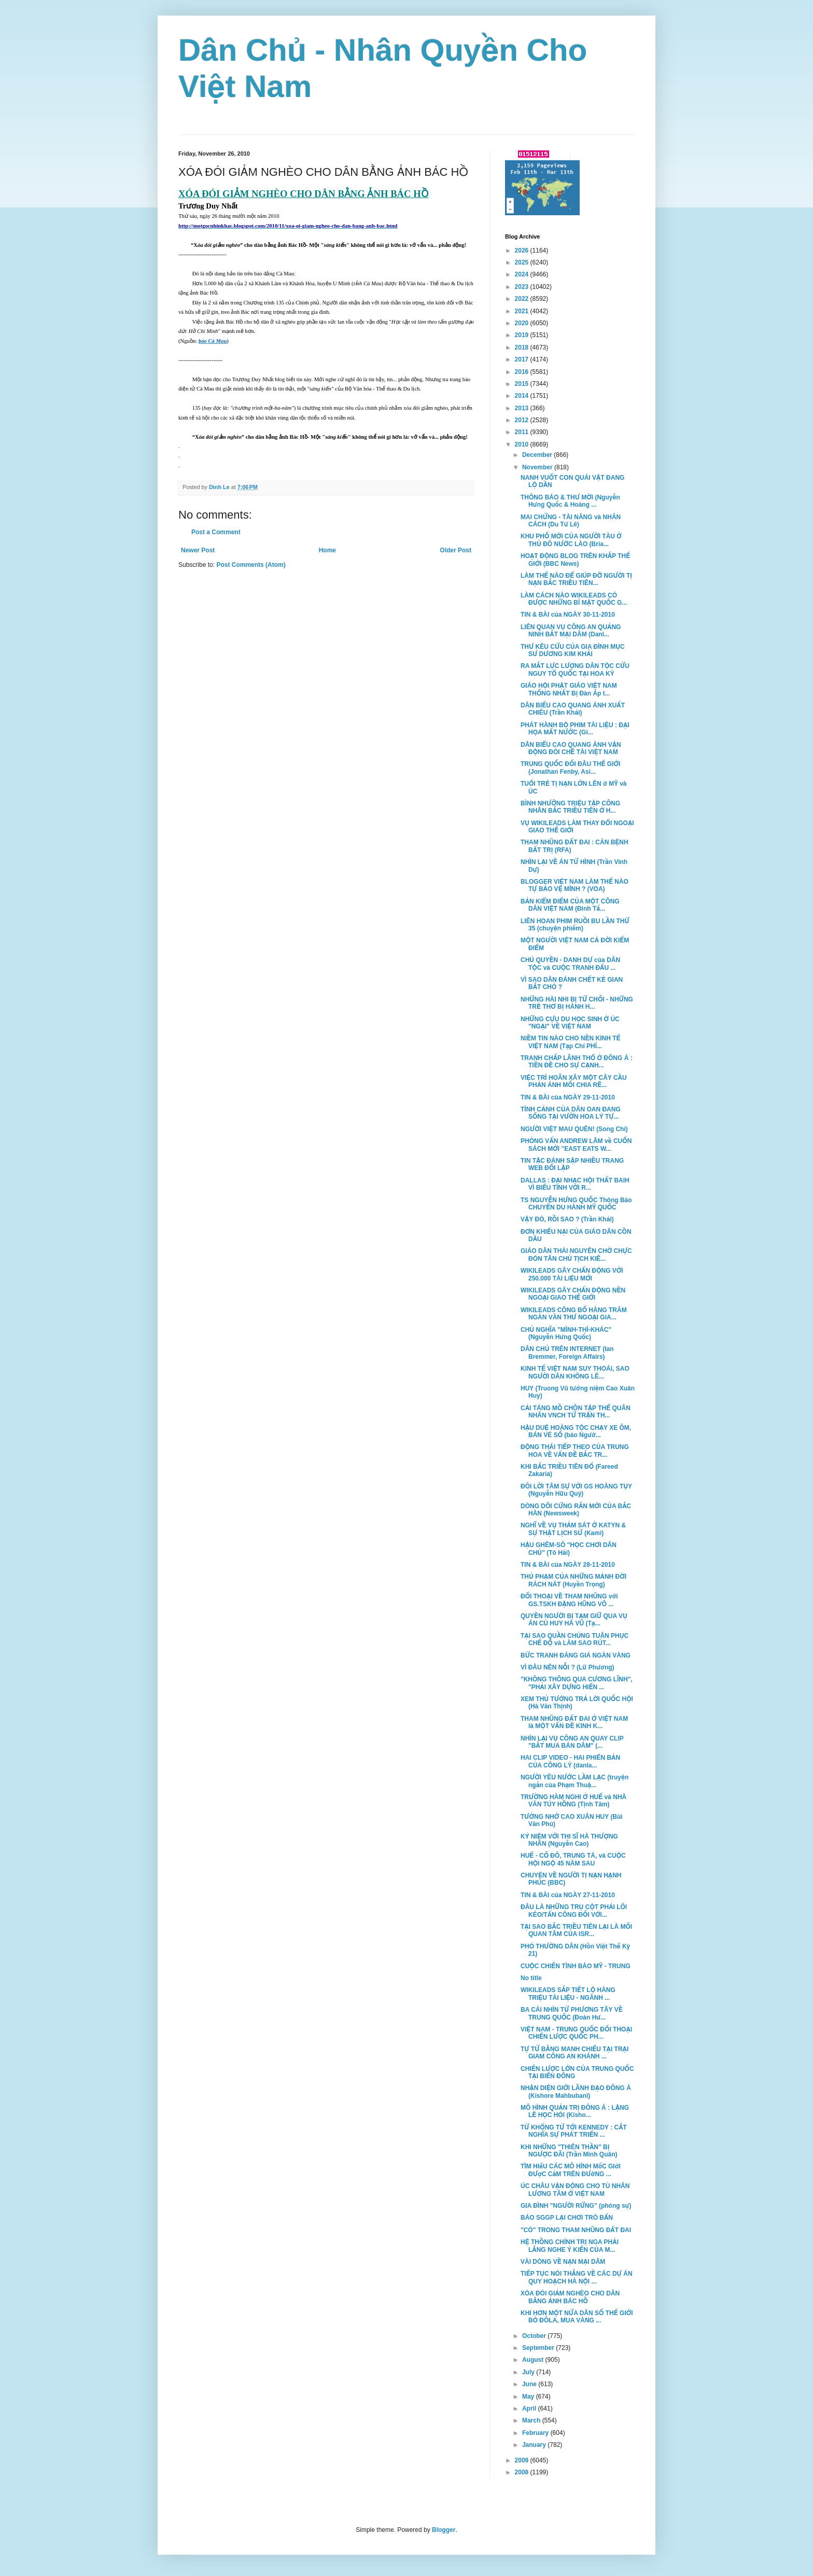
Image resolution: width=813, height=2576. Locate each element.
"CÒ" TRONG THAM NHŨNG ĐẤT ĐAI (576, 2230)
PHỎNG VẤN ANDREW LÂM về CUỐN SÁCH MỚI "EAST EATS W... (576, 1144)
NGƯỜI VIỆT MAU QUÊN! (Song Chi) (574, 1129)
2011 (522, 432)
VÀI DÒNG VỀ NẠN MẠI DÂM (563, 2261)
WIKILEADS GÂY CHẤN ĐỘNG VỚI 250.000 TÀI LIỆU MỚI (572, 1274)
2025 (522, 262)
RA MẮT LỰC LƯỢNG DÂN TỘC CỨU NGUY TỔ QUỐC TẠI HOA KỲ (575, 669)
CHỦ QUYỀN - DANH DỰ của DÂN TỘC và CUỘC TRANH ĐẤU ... (570, 963)
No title (531, 1978)
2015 (522, 383)
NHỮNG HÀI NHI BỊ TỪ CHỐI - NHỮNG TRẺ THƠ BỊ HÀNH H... (577, 1003)
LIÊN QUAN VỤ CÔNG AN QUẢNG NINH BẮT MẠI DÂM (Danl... (571, 630)
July (529, 2372)
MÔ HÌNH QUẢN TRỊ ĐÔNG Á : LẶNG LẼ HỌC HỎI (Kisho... (575, 2111)
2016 (522, 371)
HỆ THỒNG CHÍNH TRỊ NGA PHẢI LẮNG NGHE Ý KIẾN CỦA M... (570, 2245)
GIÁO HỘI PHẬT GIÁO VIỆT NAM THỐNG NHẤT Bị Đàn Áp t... (569, 689)
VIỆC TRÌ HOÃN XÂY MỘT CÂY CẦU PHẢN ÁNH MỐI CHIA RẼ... (574, 1081)
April (530, 2408)
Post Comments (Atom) (250, 564)
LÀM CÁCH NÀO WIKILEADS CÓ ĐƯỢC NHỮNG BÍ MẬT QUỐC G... (574, 599)
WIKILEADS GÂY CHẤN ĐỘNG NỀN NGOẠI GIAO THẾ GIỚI (573, 1294)
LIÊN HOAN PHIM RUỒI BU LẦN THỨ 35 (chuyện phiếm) (575, 924)
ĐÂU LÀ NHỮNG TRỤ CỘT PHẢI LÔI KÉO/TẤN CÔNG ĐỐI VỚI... (574, 1910)
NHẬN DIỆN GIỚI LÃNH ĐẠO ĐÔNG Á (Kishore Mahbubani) (576, 2091)
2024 (522, 274)
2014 (522, 395)
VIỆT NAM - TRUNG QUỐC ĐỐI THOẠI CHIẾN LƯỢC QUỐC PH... (576, 2033)
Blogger (443, 2529)
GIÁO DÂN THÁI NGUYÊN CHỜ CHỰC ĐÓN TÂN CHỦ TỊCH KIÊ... (576, 1254)
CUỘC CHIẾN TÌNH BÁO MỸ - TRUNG (575, 1966)
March (532, 2420)
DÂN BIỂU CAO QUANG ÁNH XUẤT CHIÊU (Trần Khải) (573, 709)
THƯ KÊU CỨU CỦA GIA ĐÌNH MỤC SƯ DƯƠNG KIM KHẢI (573, 650)
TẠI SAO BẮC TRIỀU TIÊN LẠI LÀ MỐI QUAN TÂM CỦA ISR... (576, 1930)
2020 (522, 323)
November (538, 467)
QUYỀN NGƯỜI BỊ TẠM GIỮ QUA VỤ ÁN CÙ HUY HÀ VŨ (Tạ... (574, 1619)
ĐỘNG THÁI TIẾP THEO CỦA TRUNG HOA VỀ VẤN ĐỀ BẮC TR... (575, 1450)
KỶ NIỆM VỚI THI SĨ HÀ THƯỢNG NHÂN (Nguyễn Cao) (569, 1840)
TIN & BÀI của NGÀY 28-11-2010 (568, 1564)
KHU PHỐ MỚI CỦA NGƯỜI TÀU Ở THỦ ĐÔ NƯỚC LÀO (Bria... (571, 540)
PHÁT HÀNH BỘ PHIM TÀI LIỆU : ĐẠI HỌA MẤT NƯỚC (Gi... (575, 728)
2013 (522, 408)
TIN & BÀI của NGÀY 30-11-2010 (568, 614)
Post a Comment (216, 532)
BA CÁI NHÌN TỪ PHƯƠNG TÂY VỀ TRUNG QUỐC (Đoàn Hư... (572, 2013)
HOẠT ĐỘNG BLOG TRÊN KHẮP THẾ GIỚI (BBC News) (575, 559)
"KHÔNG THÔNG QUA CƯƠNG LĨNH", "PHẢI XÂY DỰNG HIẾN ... (577, 1683)
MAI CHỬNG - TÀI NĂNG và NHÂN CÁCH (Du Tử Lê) (571, 520)
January (535, 2444)
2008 (522, 2472)
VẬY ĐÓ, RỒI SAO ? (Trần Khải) (567, 1219)
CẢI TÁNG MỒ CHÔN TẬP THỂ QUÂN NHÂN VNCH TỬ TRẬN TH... (575, 1411)
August (533, 2359)
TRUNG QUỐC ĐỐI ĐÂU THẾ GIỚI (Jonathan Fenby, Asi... (570, 767)
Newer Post (198, 550)
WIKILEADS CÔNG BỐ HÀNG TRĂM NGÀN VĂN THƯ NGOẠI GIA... (574, 1313)
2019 (522, 335)
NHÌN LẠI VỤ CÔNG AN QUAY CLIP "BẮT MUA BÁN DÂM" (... (572, 1742)
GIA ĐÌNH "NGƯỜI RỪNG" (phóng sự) (576, 2205)
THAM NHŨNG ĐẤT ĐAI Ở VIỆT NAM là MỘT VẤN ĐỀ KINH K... (574, 1722)
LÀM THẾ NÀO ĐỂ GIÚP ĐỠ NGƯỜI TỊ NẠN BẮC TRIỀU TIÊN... (576, 579)
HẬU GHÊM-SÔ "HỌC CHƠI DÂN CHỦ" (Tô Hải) (568, 1548)
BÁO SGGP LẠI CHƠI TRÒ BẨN (567, 2217)
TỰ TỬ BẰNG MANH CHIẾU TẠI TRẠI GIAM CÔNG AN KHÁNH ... (574, 2052)
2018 (522, 347)
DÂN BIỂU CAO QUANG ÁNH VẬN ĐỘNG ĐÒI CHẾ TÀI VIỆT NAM (571, 748)
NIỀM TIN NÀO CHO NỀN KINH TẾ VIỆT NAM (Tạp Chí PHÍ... (571, 1042)
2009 (522, 2460)
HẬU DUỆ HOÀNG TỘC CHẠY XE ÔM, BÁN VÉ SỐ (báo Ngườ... (576, 1431)
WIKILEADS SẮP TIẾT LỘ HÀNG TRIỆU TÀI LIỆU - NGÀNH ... (568, 1993)
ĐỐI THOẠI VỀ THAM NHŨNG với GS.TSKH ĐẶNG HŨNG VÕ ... (569, 1600)
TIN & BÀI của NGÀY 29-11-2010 (568, 1097)
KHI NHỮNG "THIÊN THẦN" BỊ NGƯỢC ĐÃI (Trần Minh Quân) (569, 2150)
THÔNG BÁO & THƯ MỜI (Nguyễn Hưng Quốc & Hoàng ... (570, 501)
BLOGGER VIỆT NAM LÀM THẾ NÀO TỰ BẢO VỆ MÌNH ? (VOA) (574, 885)
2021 (522, 311)
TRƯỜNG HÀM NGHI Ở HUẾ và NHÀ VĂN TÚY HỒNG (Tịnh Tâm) (573, 1800)
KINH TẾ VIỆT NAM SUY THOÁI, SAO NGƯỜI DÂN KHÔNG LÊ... (575, 1372)
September (539, 2347)
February (536, 2432)
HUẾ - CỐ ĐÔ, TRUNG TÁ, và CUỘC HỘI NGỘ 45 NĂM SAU (573, 1859)
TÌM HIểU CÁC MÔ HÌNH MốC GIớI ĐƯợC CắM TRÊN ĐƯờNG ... (571, 2170)
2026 (522, 250)
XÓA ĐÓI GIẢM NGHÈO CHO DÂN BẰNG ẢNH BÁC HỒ (570, 2297)
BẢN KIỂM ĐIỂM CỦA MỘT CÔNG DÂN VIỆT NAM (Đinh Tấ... (570, 905)
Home (327, 550)
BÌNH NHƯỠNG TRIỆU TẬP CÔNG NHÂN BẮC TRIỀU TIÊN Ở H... (570, 807)
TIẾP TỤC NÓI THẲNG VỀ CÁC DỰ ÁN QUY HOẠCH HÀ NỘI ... (577, 2277)
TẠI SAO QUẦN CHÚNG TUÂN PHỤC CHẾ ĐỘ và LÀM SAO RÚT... (574, 1639)
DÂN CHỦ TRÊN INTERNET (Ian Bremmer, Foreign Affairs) (567, 1352)
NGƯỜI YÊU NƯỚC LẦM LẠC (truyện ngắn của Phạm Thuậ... (574, 1781)
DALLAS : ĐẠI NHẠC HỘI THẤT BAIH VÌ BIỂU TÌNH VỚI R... (575, 1184)
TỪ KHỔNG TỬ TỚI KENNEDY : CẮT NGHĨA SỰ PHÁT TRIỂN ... (574, 2131)
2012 (522, 420)
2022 (522, 298)
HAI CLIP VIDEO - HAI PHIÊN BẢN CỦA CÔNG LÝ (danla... (570, 1761)
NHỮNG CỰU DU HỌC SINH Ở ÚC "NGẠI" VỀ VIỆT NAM (570, 1022)
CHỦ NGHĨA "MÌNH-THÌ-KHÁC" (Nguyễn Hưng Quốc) (566, 1333)
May (529, 2396)
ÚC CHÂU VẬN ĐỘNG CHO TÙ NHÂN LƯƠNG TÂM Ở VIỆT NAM (575, 2189)
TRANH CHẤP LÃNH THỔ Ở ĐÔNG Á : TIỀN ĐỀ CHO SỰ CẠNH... (577, 1061)
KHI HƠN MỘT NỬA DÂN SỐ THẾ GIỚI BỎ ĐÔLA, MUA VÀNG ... (577, 2316)
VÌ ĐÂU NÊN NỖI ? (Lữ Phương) (567, 1667)
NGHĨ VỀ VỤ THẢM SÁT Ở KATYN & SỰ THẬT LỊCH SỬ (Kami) (573, 1529)
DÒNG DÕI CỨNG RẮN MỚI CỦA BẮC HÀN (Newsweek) (576, 1509)
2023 (522, 286)
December (538, 454)
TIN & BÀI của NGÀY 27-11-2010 (568, 1895)
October (535, 2336)
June (530, 2384)
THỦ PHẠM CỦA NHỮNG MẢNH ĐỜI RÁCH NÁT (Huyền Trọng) (573, 1580)
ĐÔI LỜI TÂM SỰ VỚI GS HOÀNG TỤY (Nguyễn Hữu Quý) (576, 1490)
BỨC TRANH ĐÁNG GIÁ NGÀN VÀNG (575, 1655)
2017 (522, 359)
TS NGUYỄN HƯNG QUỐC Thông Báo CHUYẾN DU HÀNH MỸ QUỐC (576, 1203)
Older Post (455, 550)
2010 (522, 444)
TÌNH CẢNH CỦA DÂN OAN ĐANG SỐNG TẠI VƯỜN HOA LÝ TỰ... (571, 1113)
